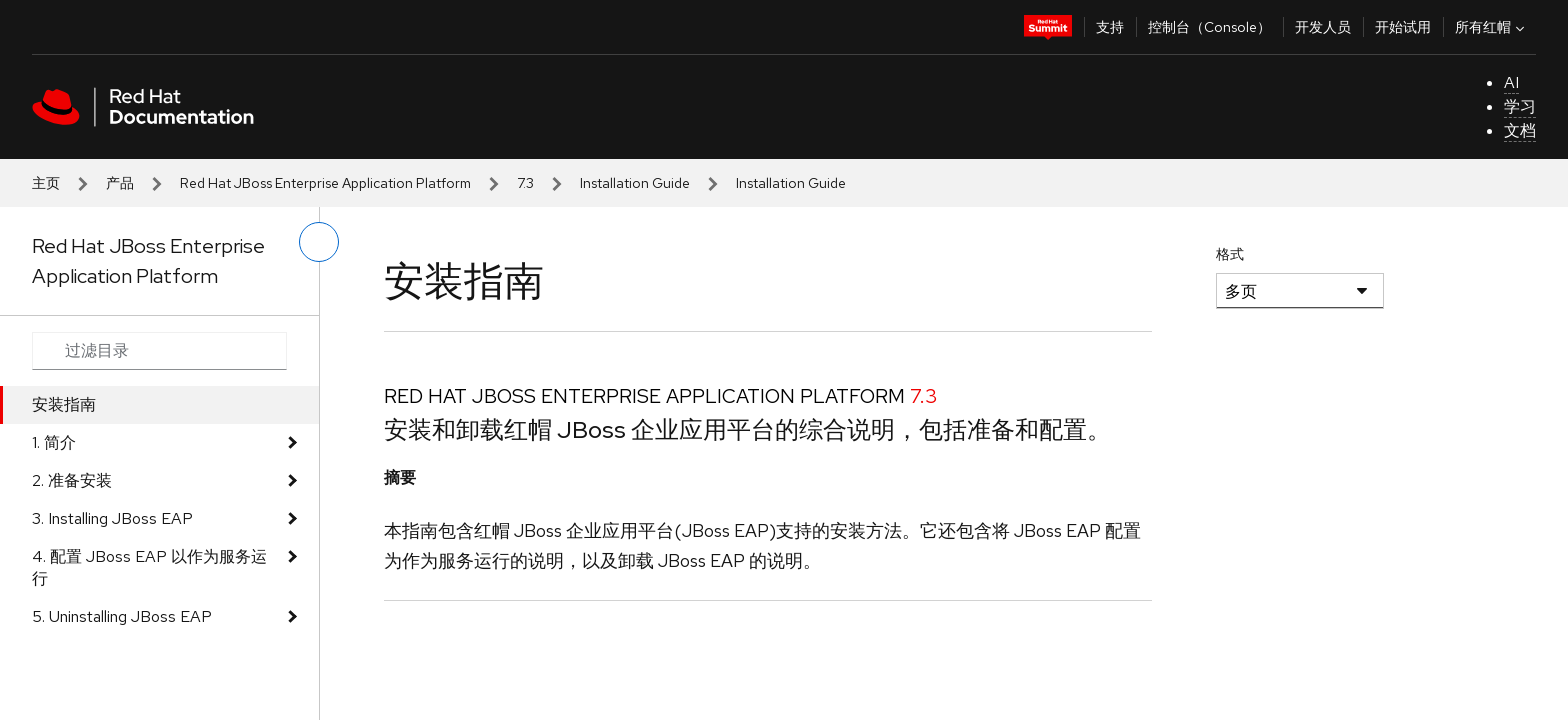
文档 (1520, 130)
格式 (1230, 254)
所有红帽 (1492, 27)
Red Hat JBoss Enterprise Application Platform (325, 183)
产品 (120, 183)
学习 (1520, 106)
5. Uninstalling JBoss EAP (122, 616)
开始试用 (1403, 27)
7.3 (525, 183)
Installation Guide (635, 183)
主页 (46, 183)
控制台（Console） (1209, 27)
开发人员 (1323, 27)
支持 (1110, 27)
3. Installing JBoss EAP (112, 518)
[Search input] (159, 351)
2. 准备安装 (72, 480)
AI (1511, 82)
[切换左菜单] (319, 242)
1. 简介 (54, 442)
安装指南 (64, 404)
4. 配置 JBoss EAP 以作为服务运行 (149, 567)
